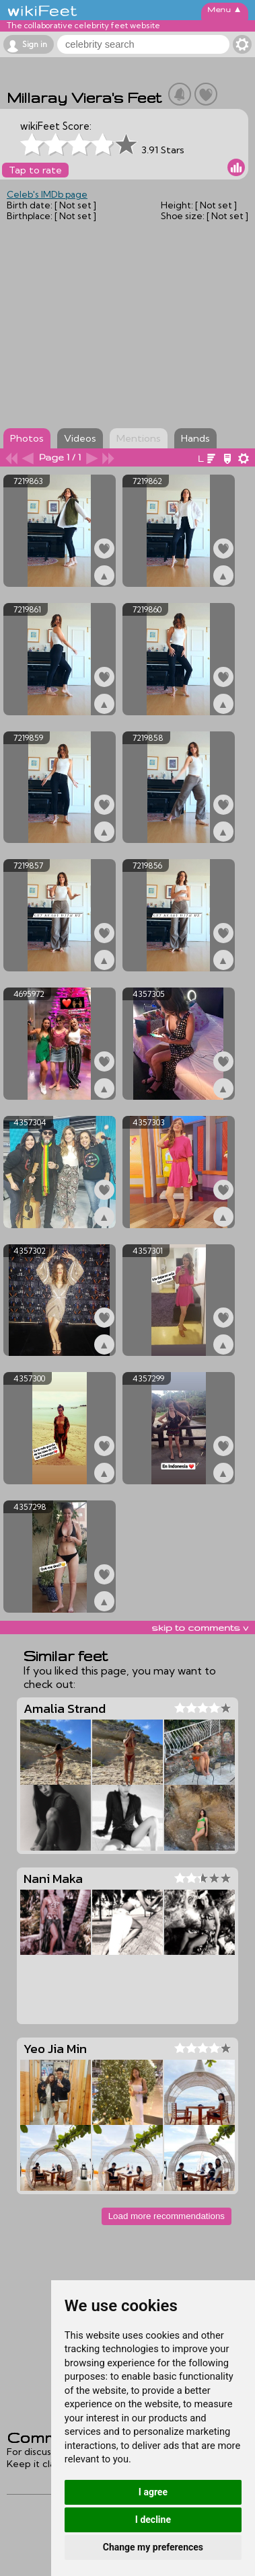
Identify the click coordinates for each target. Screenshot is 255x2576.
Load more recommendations (166, 2216)
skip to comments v (199, 1627)
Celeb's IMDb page (47, 194)
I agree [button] (153, 2492)
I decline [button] (153, 2519)
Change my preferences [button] (153, 2547)
